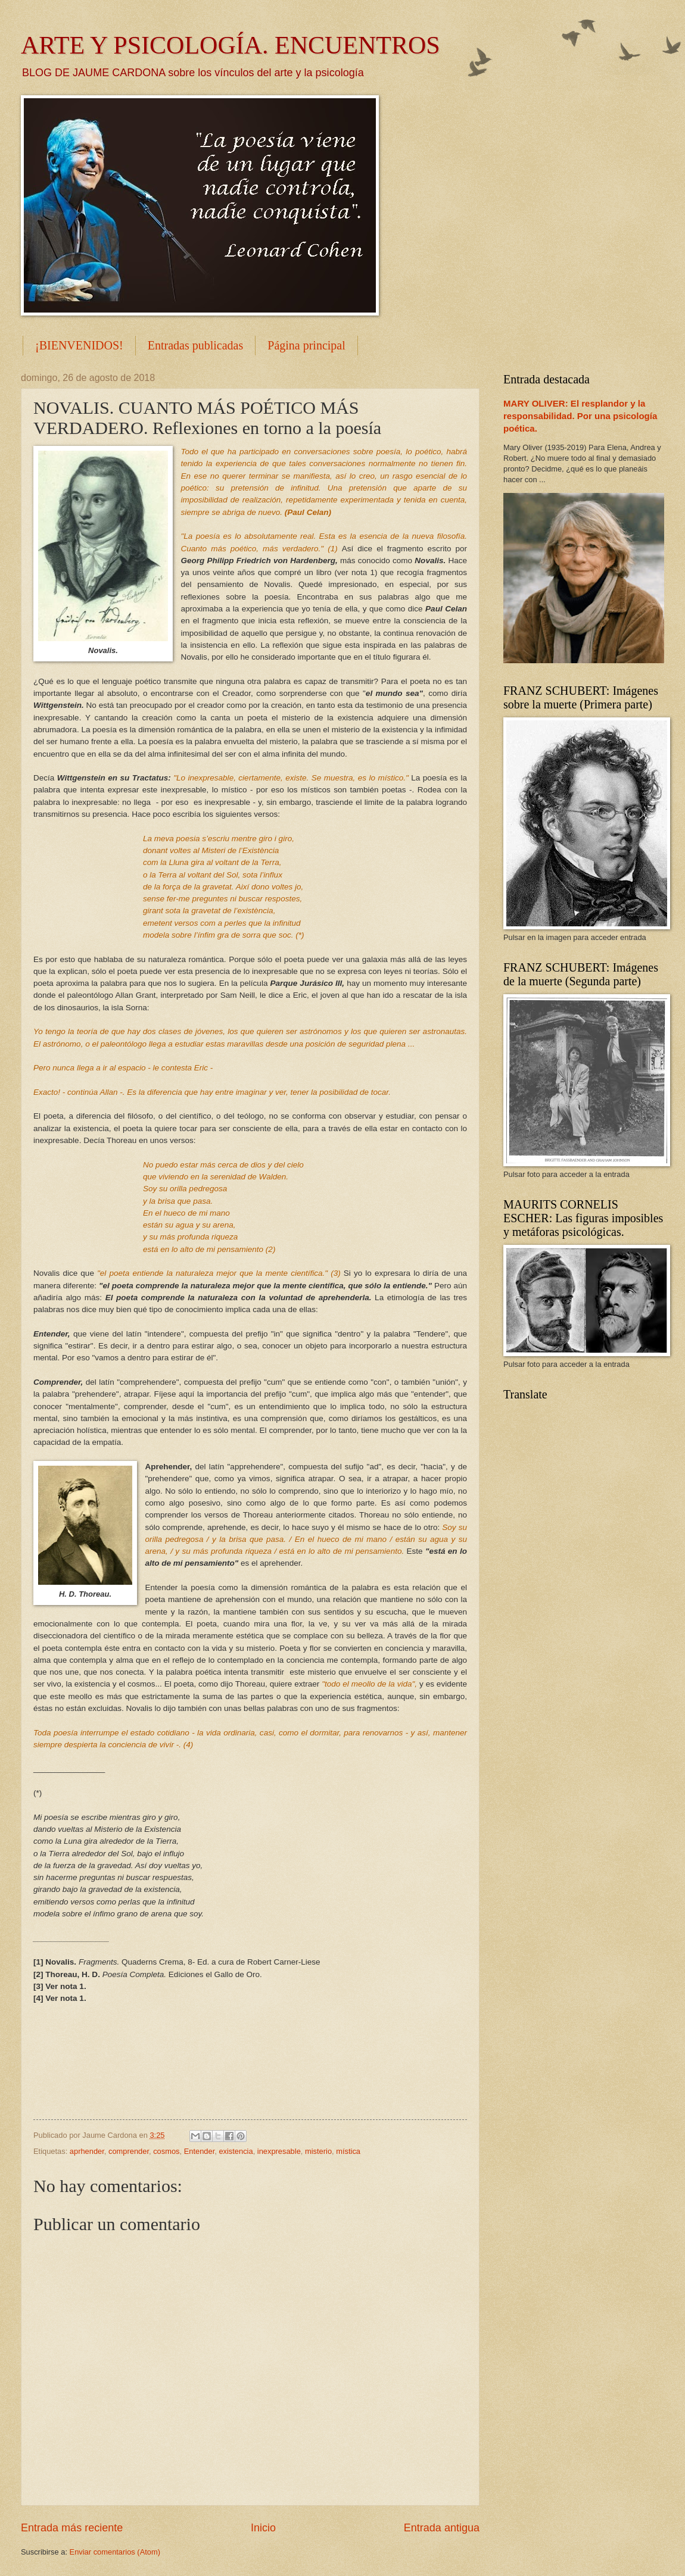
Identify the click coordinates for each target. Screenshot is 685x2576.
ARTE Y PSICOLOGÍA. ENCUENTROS (230, 45)
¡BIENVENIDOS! (79, 345)
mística (348, 2151)
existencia (236, 2151)
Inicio (263, 2528)
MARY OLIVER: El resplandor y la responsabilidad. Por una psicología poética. (580, 415)
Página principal (306, 345)
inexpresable (279, 2151)
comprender (128, 2151)
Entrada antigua (442, 2528)
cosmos (166, 2151)
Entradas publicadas (196, 345)
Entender (199, 2151)
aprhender (87, 2151)
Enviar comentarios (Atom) (115, 2551)
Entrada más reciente (72, 2528)
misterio (318, 2151)
